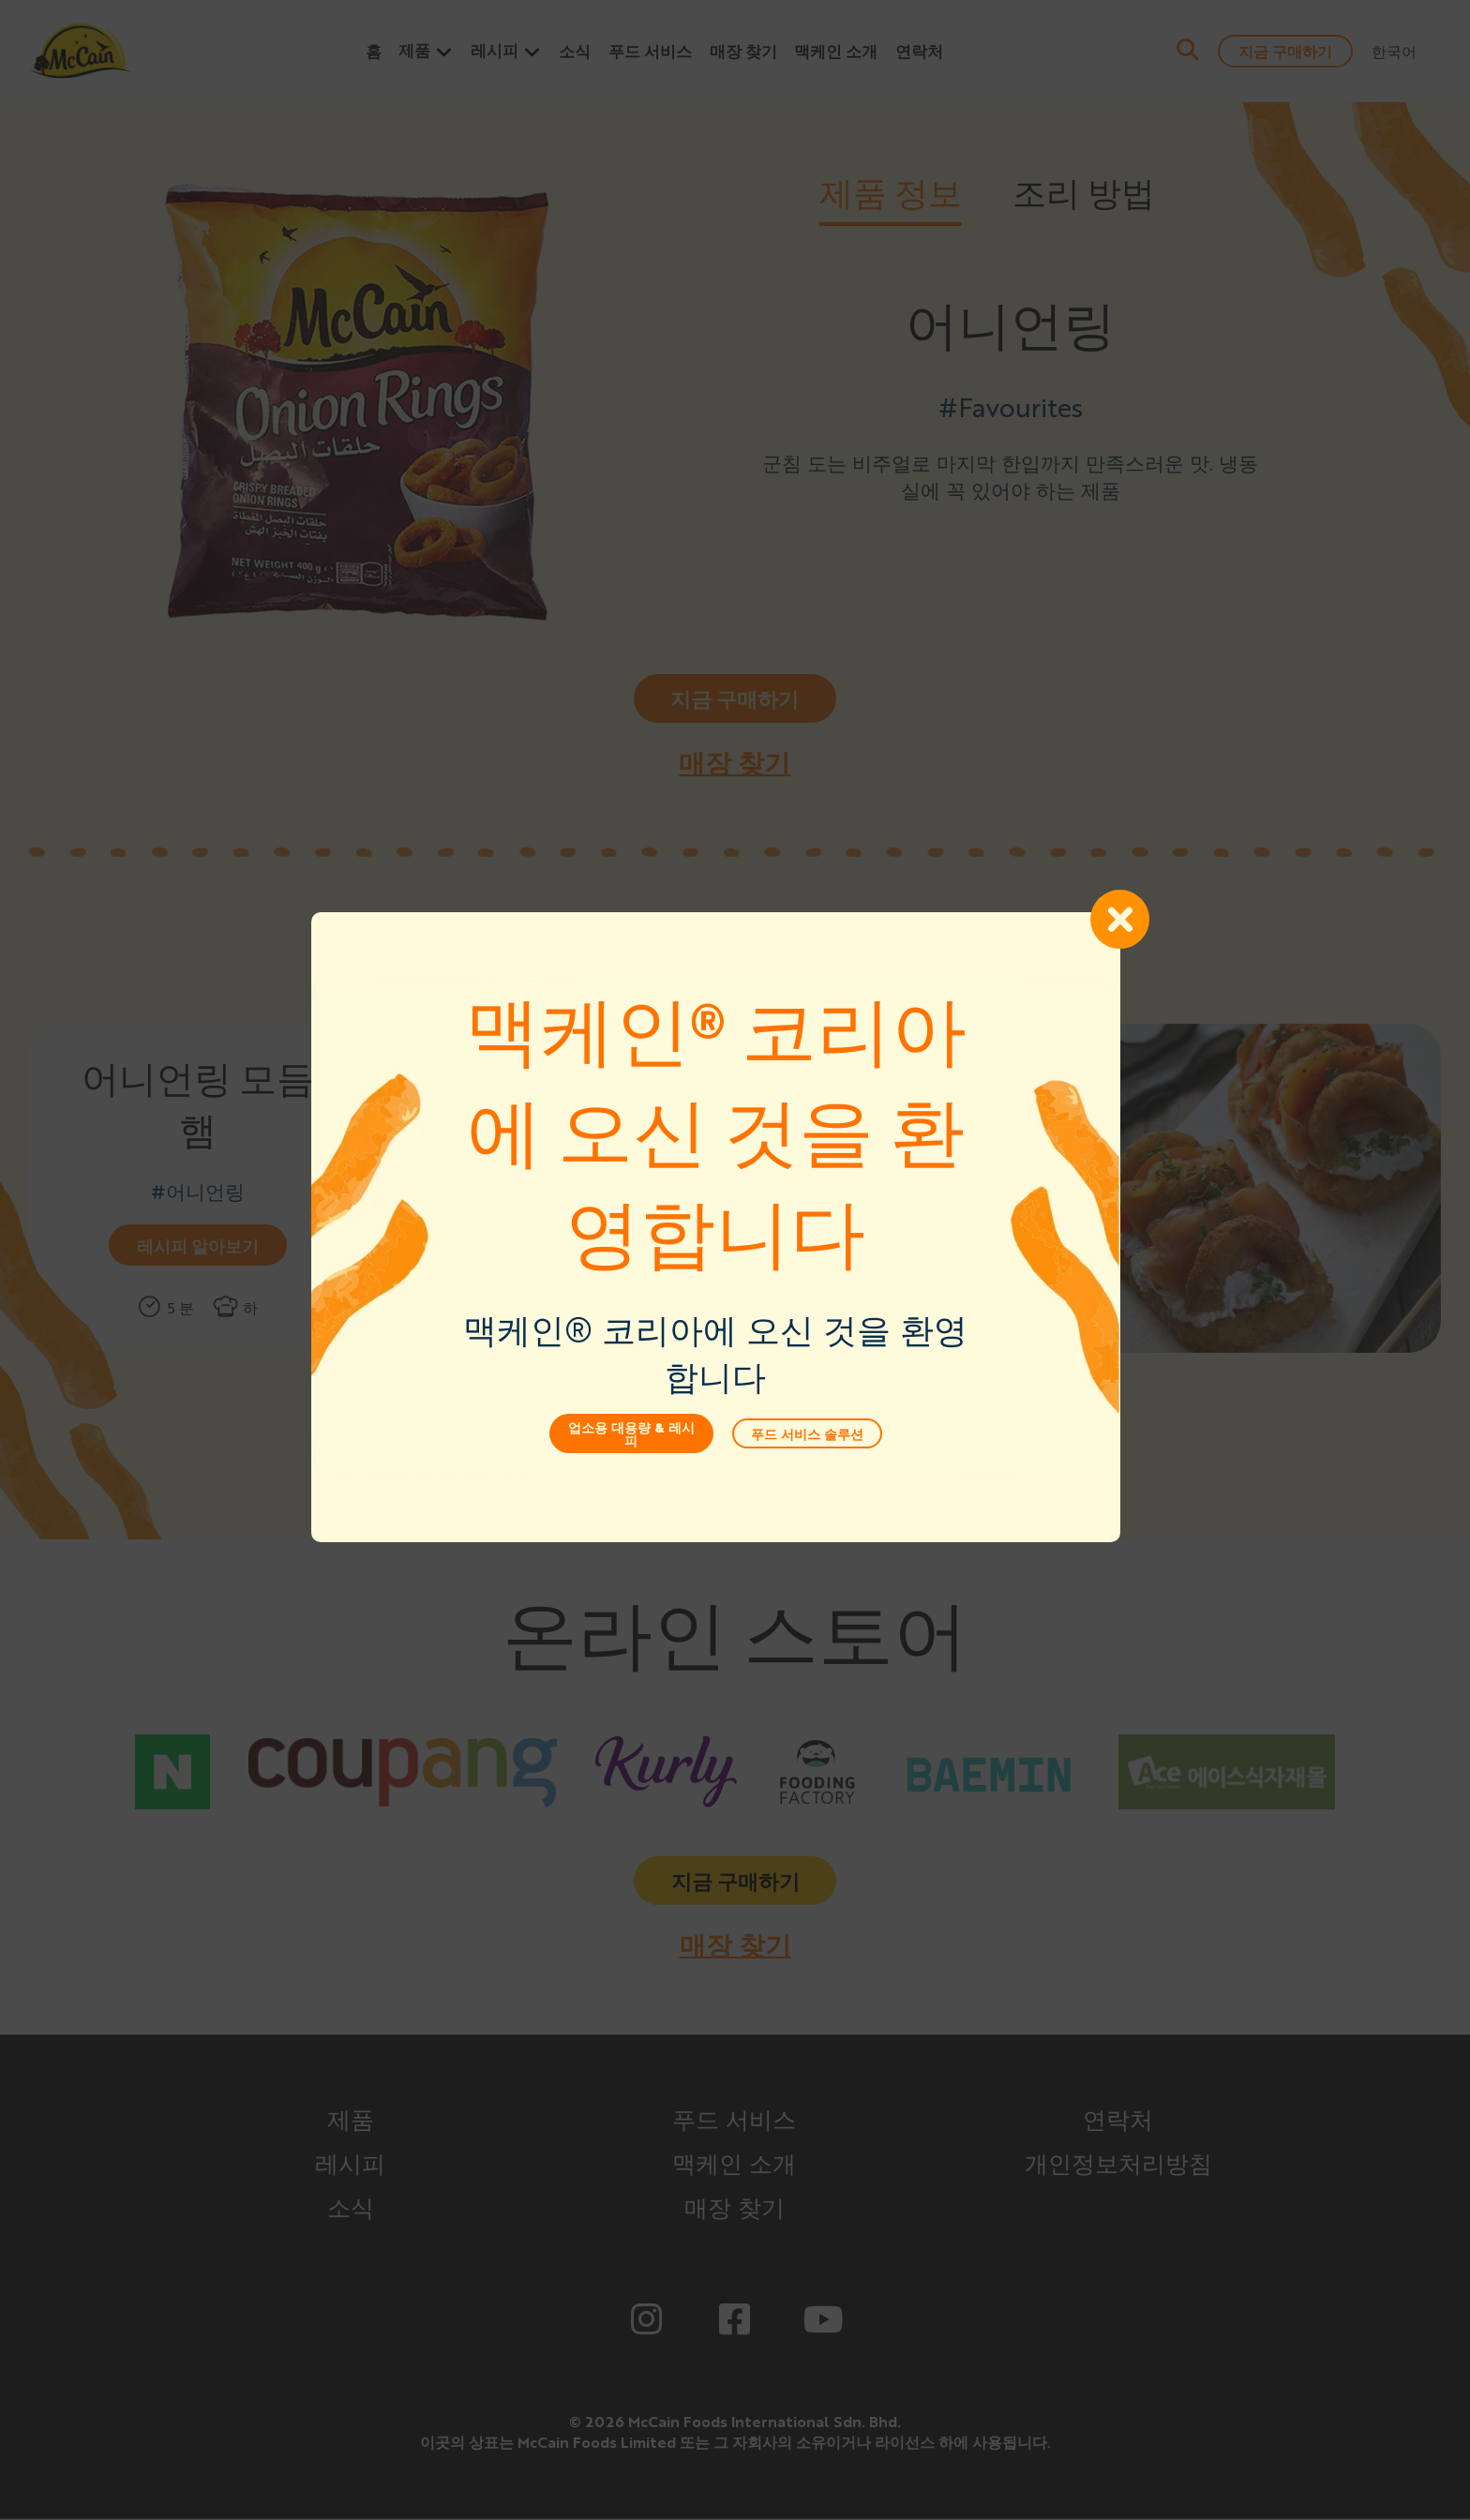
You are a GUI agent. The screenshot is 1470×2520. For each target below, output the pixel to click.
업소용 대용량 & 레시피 (650, 1466)
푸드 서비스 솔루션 (826, 1466)
